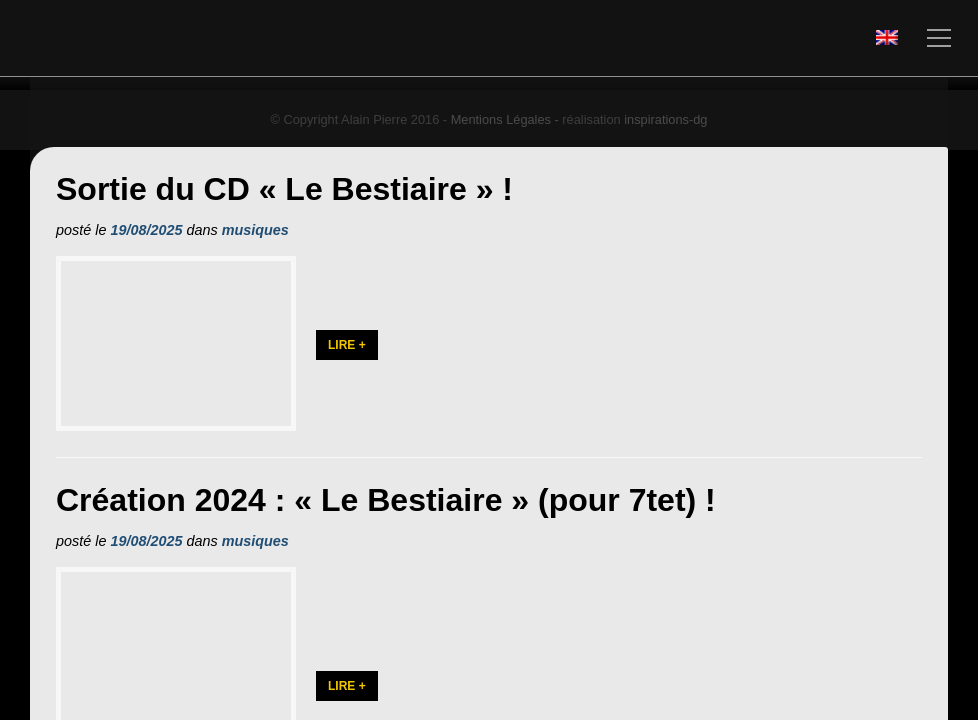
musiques (255, 230)
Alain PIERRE (191, 38)
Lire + (347, 375)
